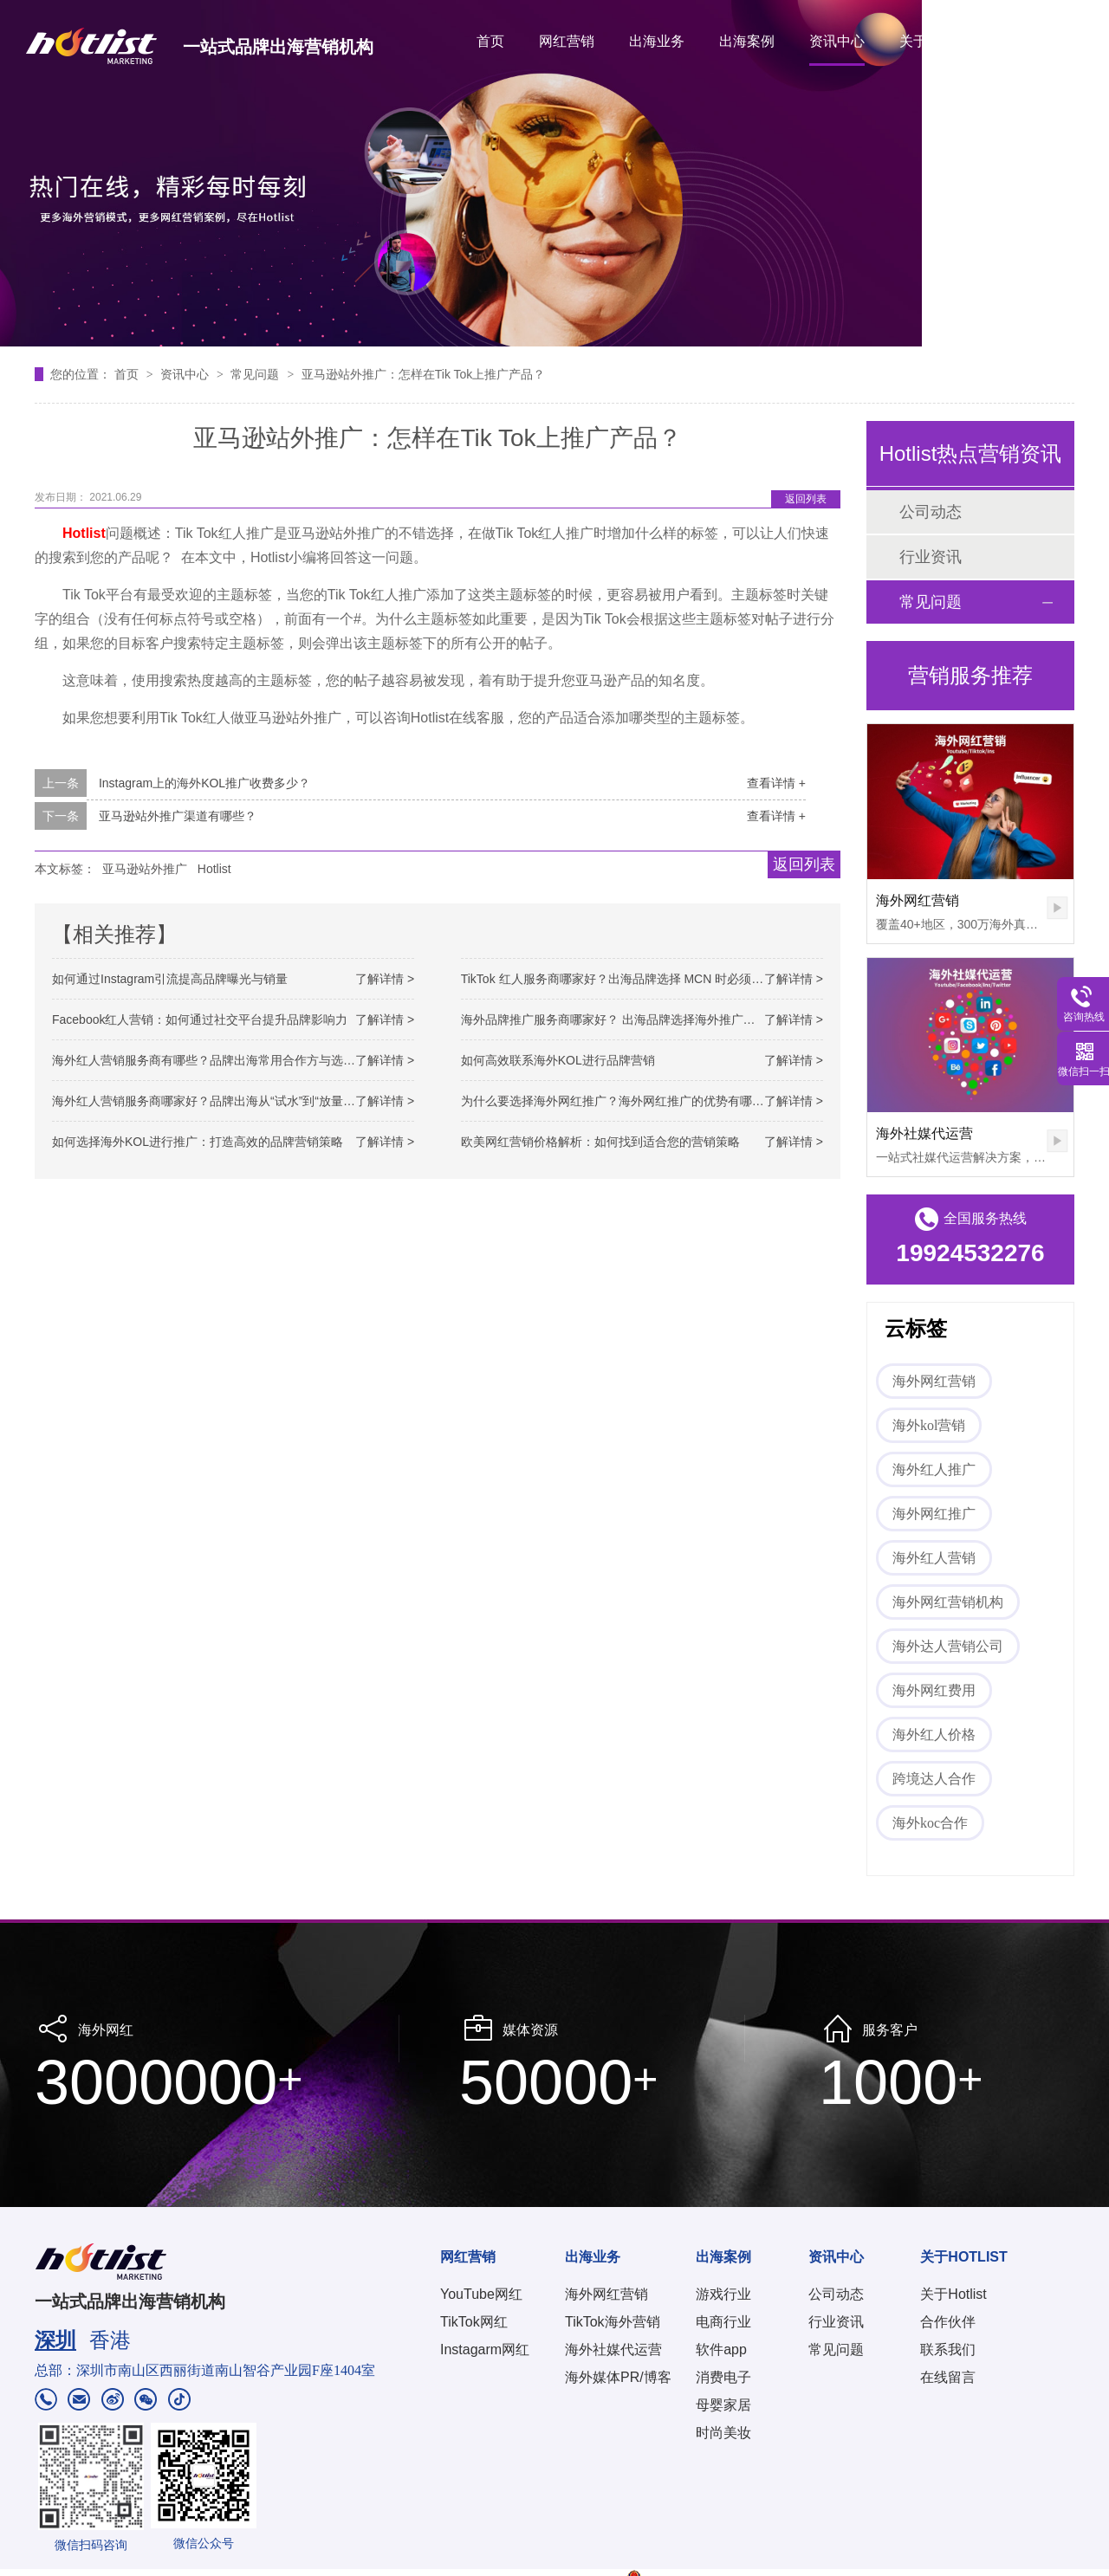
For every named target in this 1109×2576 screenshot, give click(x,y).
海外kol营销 (928, 1425)
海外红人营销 (934, 1557)
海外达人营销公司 (947, 1646)
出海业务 (656, 41)
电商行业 (723, 2321)
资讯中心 (837, 41)
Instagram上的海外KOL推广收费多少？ (204, 783)
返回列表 (806, 499)
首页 (490, 41)
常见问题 (256, 374)
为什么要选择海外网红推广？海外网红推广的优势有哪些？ (618, 1101)
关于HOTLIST (942, 41)
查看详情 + (776, 783)
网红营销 (566, 41)
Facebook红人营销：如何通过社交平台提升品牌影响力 (199, 1019)
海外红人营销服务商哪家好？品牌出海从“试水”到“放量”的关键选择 (230, 1101)
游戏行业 (723, 2294)
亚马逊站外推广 (144, 869)
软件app (721, 2349)
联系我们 (948, 2349)
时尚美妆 (723, 2432)
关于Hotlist (953, 2294)
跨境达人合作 (934, 1778)
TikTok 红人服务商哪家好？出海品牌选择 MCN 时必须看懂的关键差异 (648, 979)
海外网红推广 (934, 1513)
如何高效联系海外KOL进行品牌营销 (558, 1060)
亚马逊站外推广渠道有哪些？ (177, 816)
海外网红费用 (934, 1690)
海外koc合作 (930, 1822)
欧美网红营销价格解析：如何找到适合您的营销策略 (600, 1142)
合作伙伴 (948, 2321)
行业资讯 (930, 557)
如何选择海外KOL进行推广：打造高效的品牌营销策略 (197, 1142)
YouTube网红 (481, 2294)
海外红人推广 (934, 1469)
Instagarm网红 (484, 2349)
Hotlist (214, 869)
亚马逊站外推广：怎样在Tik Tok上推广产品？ (424, 374)
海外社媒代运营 (924, 1133)
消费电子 (723, 2377)
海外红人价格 (934, 1734)
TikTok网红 (474, 2321)
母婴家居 (723, 2405)
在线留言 (948, 2377)
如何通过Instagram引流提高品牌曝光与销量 (170, 979)
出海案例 (747, 41)
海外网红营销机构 (947, 1602)
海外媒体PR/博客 (618, 2377)
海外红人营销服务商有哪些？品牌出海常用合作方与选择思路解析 (228, 1060)
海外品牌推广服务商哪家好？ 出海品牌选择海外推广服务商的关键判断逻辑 (663, 1019)
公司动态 (930, 512)
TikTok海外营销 (612, 2321)
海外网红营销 (917, 900)
